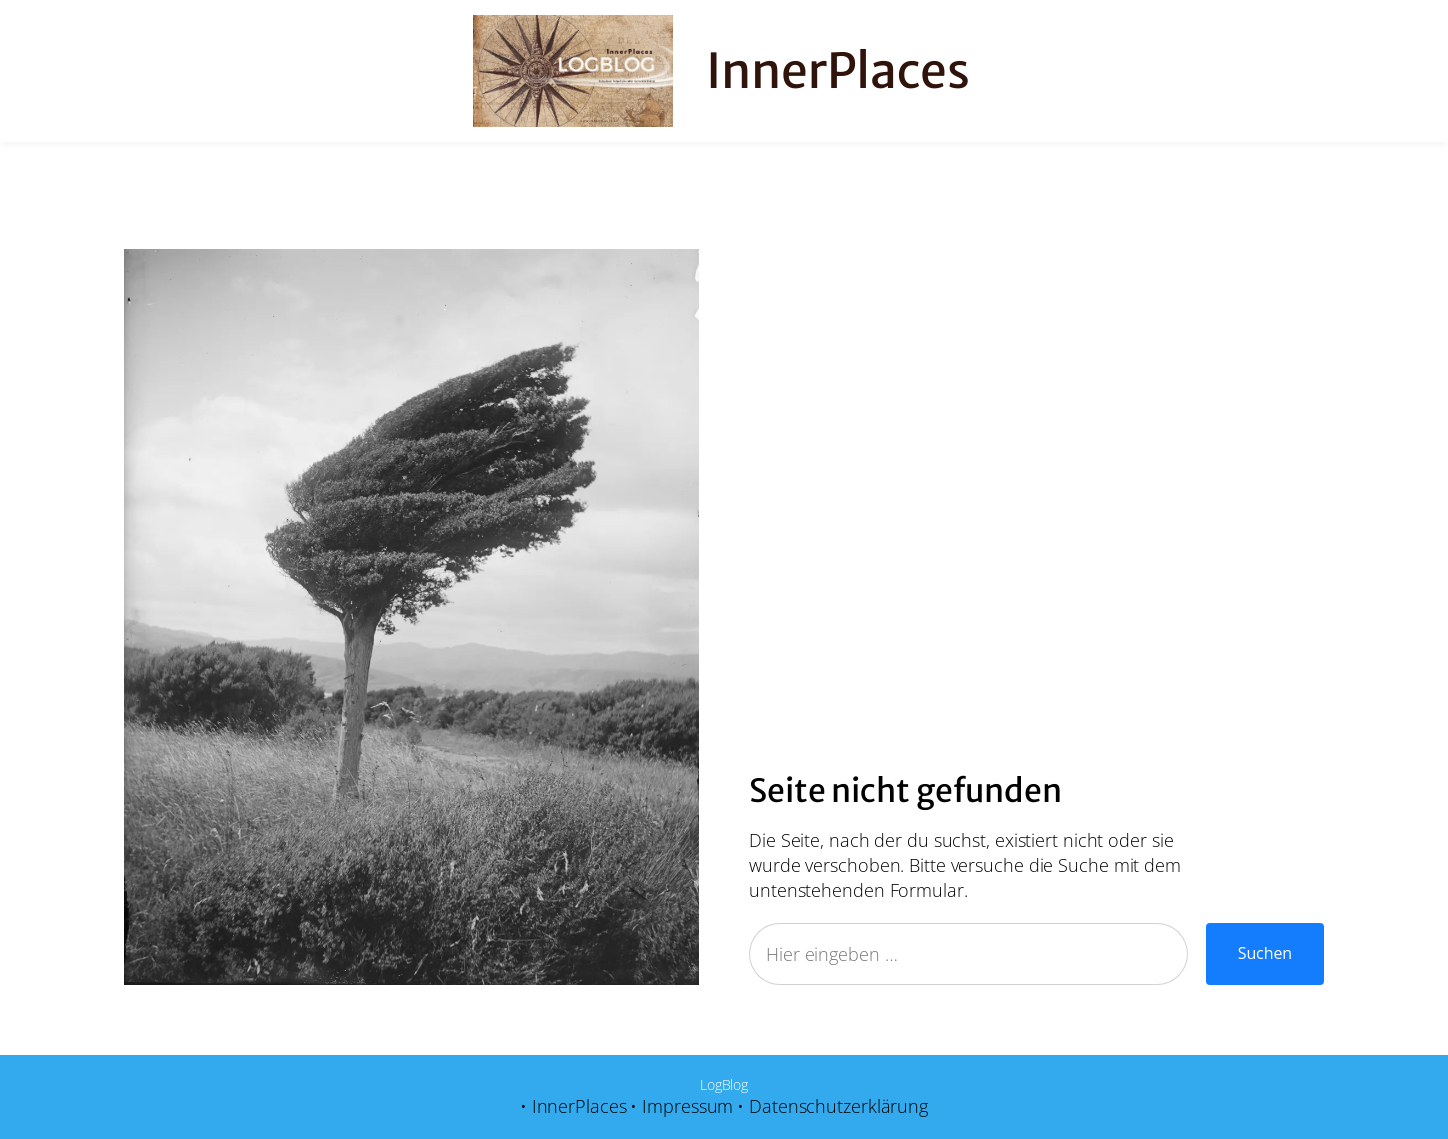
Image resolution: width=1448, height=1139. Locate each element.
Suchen (1265, 953)
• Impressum (681, 1106)
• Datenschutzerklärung (832, 1106)
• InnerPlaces (573, 1106)
